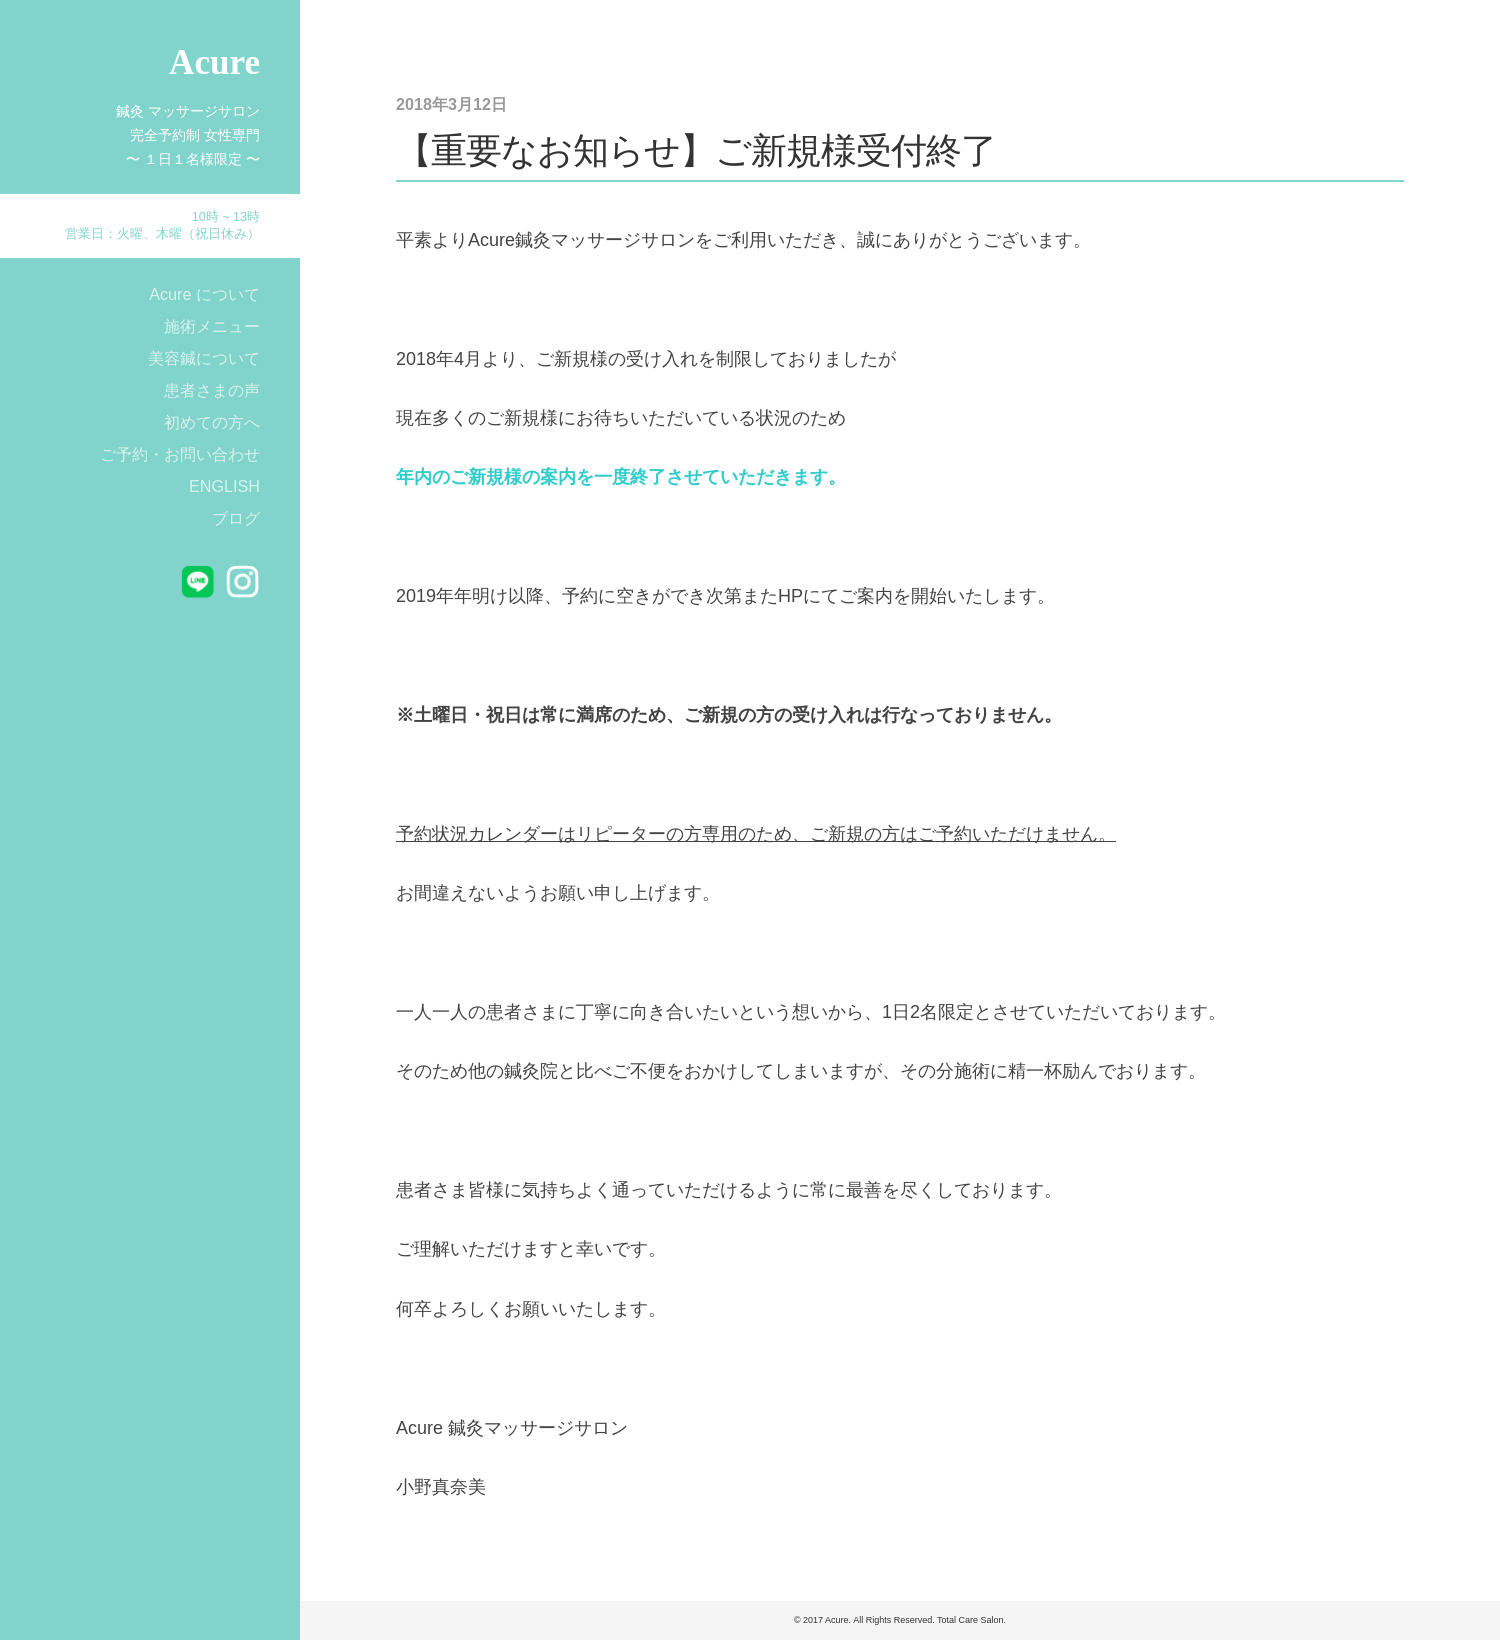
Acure (214, 62)
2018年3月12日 (451, 104)
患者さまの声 (212, 390)
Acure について (204, 294)
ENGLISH (224, 486)
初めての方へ (212, 422)
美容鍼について (204, 358)
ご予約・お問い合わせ (180, 454)
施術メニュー (212, 326)
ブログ (236, 518)
